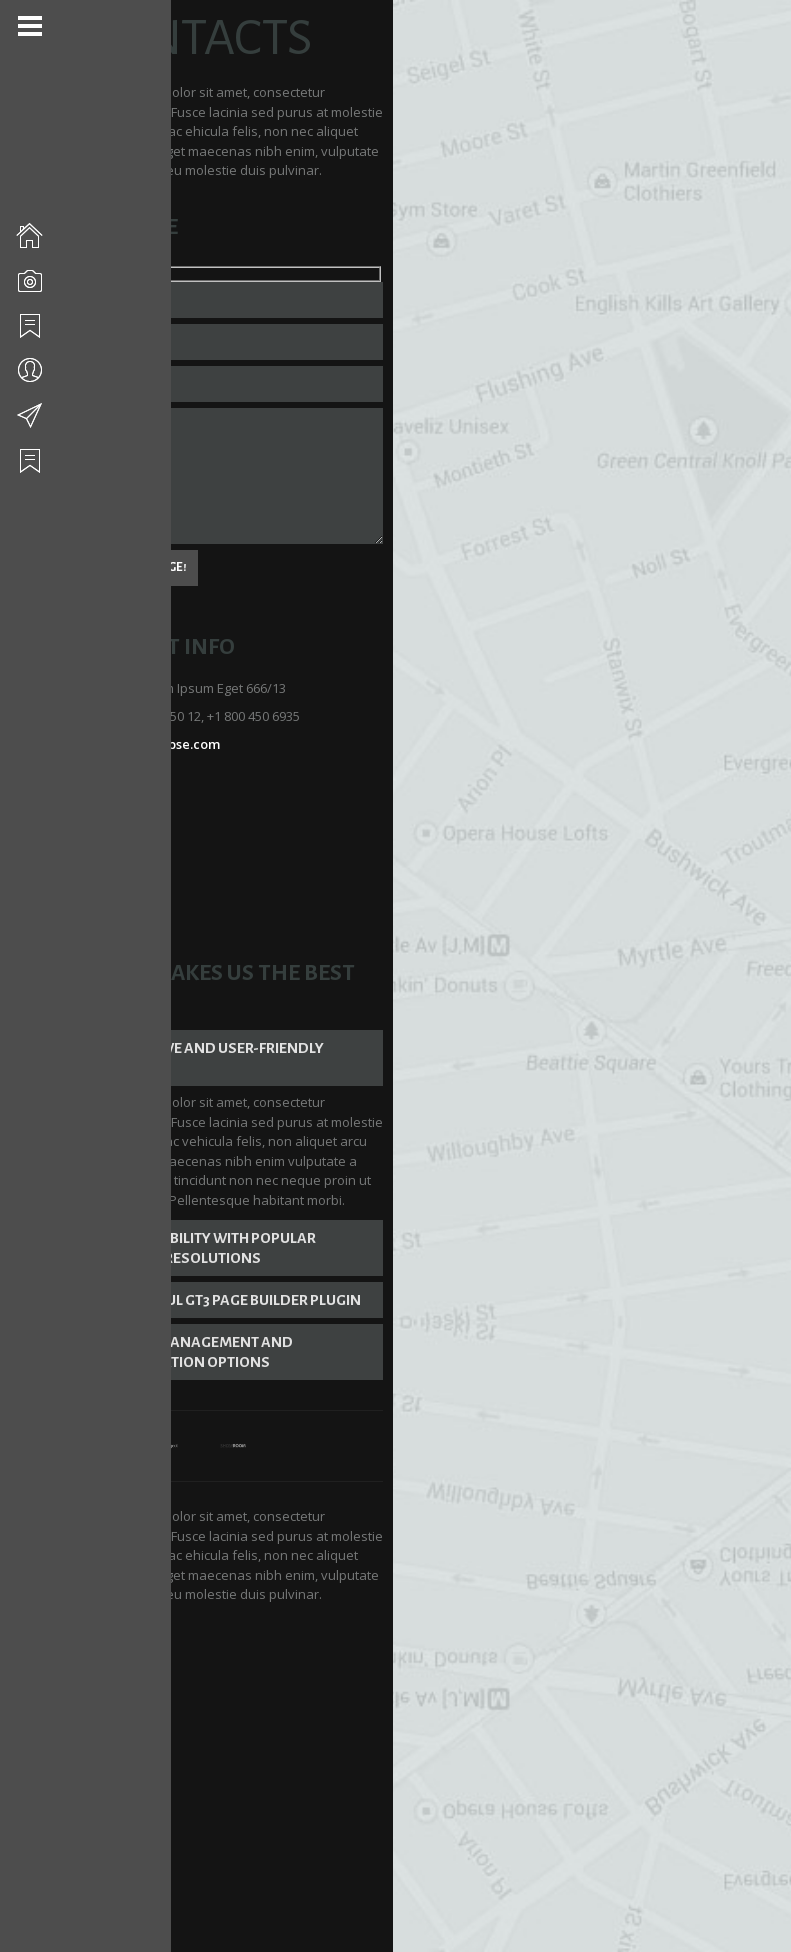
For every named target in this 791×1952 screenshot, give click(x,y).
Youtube (144, 883)
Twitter (142, 771)
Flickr (135, 855)
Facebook (148, 799)
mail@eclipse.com (175, 715)
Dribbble (145, 827)
